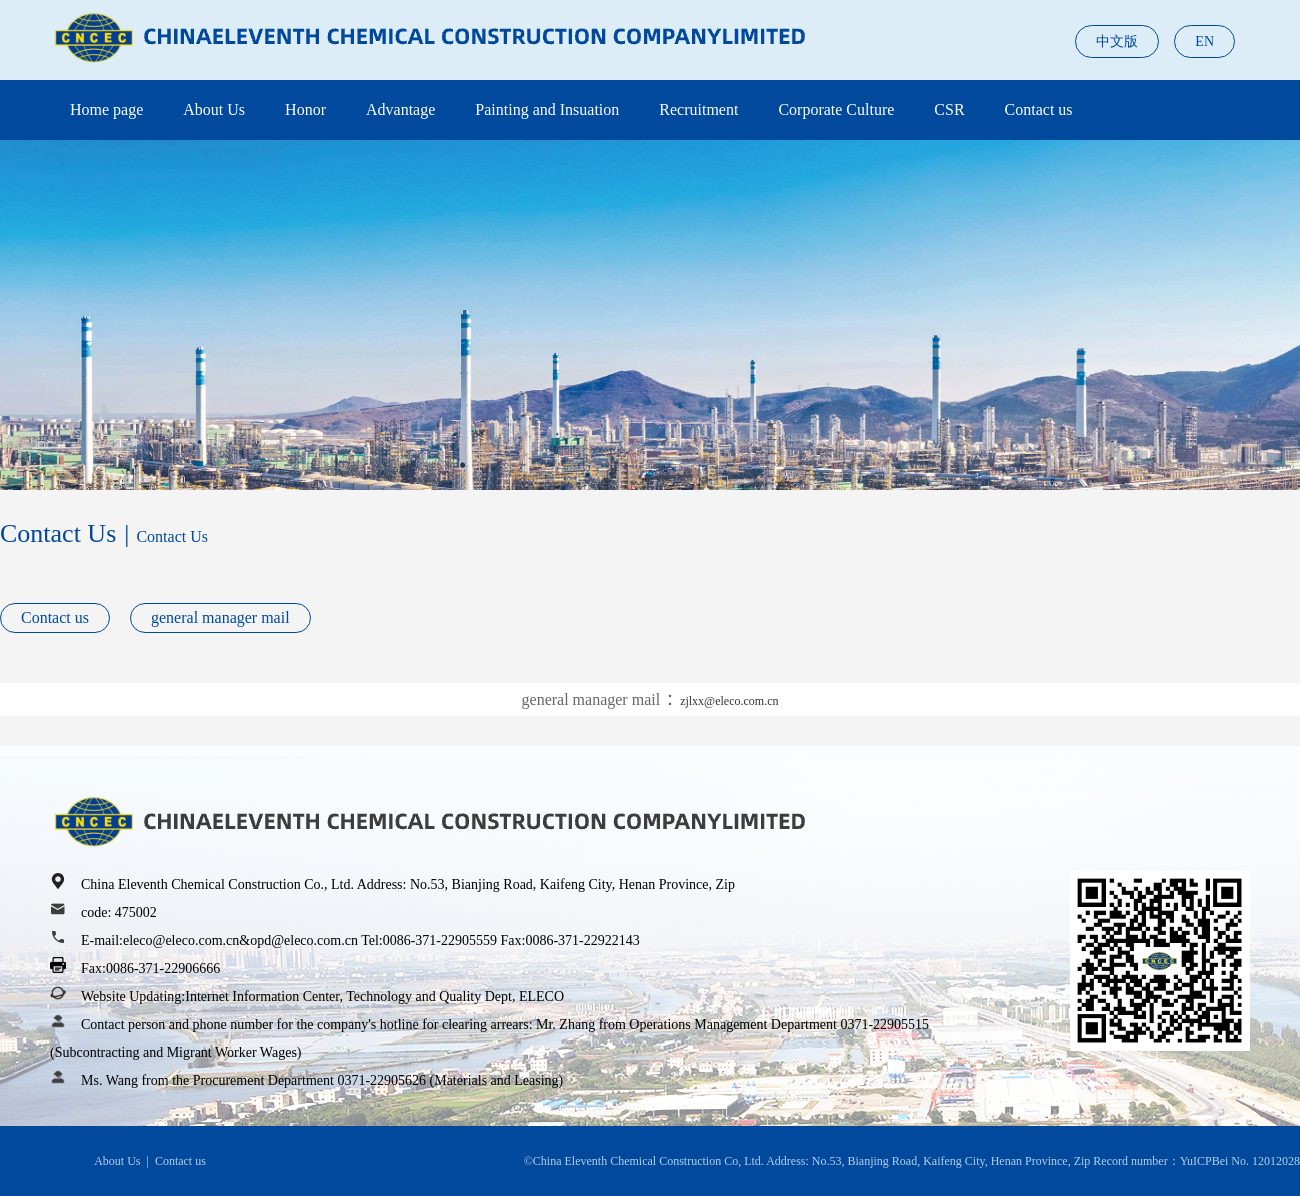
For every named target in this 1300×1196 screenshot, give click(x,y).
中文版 (1117, 41)
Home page (106, 109)
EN (1204, 41)
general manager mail (220, 617)
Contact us (1039, 109)
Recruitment (698, 109)
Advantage (400, 109)
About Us (214, 109)
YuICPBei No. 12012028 (1240, 1161)
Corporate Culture (836, 109)
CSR (949, 109)
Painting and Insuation (547, 109)
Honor (305, 109)
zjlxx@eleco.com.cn (729, 701)
